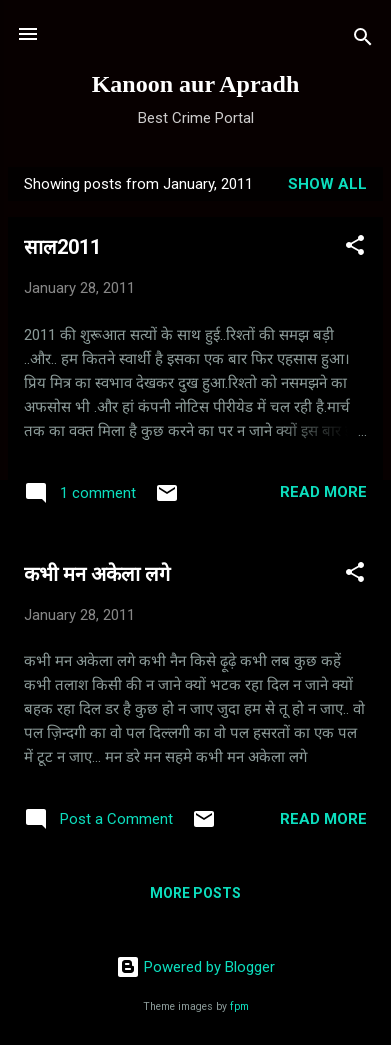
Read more (323, 492)
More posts (195, 893)
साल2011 (62, 247)
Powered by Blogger (195, 967)
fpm (239, 1006)
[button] (355, 248)
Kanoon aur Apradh (196, 84)
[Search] (363, 40)
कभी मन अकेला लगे (97, 574)
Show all (327, 184)
